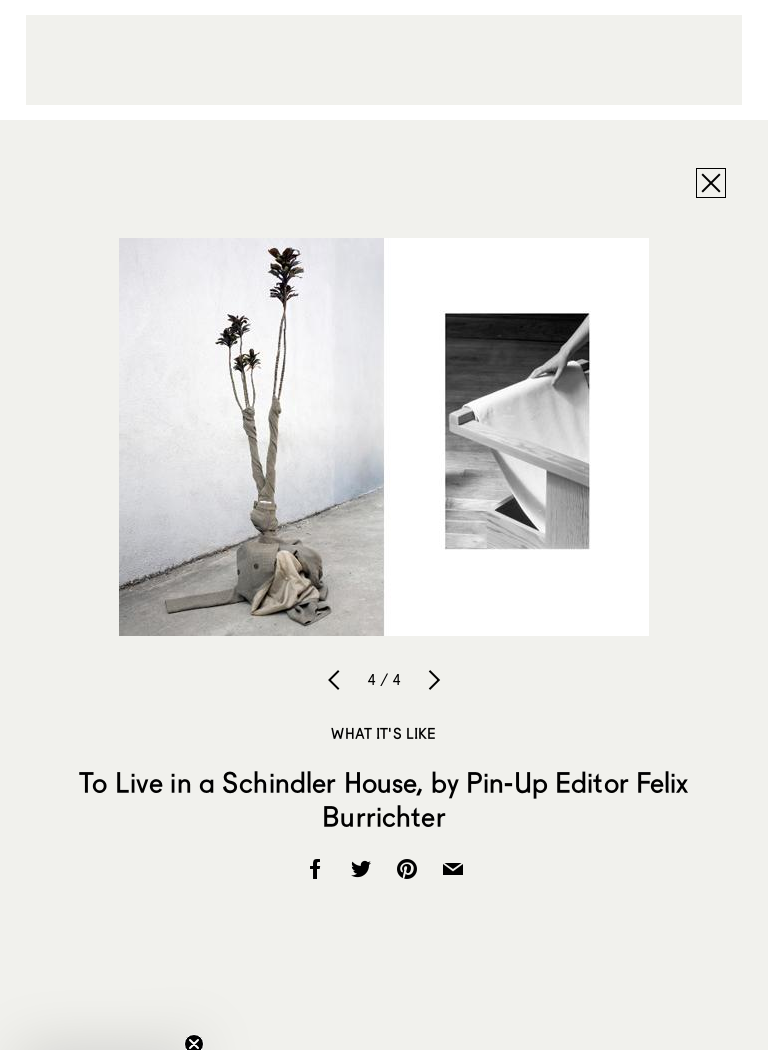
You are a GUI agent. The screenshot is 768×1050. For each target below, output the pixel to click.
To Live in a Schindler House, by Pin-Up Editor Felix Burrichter (383, 799)
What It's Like (383, 733)
